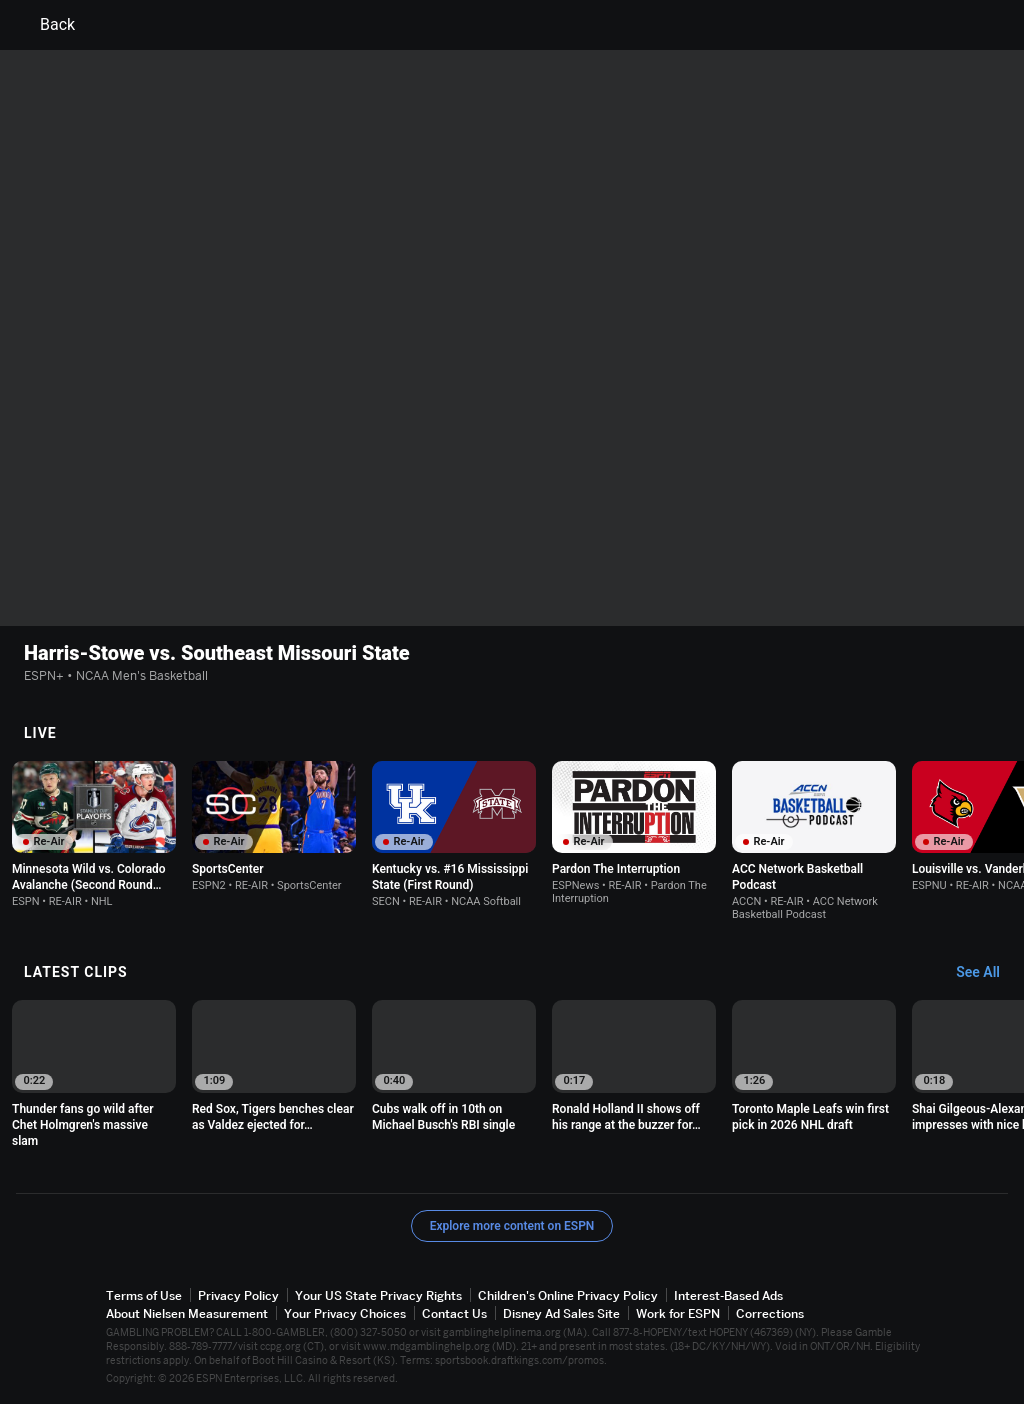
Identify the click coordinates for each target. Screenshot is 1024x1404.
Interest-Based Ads (728, 1295)
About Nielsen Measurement (187, 1313)
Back (45, 25)
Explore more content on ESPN (512, 1226)
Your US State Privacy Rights (378, 1295)
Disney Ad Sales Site (561, 1313)
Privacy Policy (238, 1295)
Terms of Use (144, 1295)
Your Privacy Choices (345, 1313)
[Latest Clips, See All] (987, 973)
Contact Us (454, 1313)
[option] (94, 834)
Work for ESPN (678, 1313)
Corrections (770, 1313)
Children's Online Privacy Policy (568, 1295)
